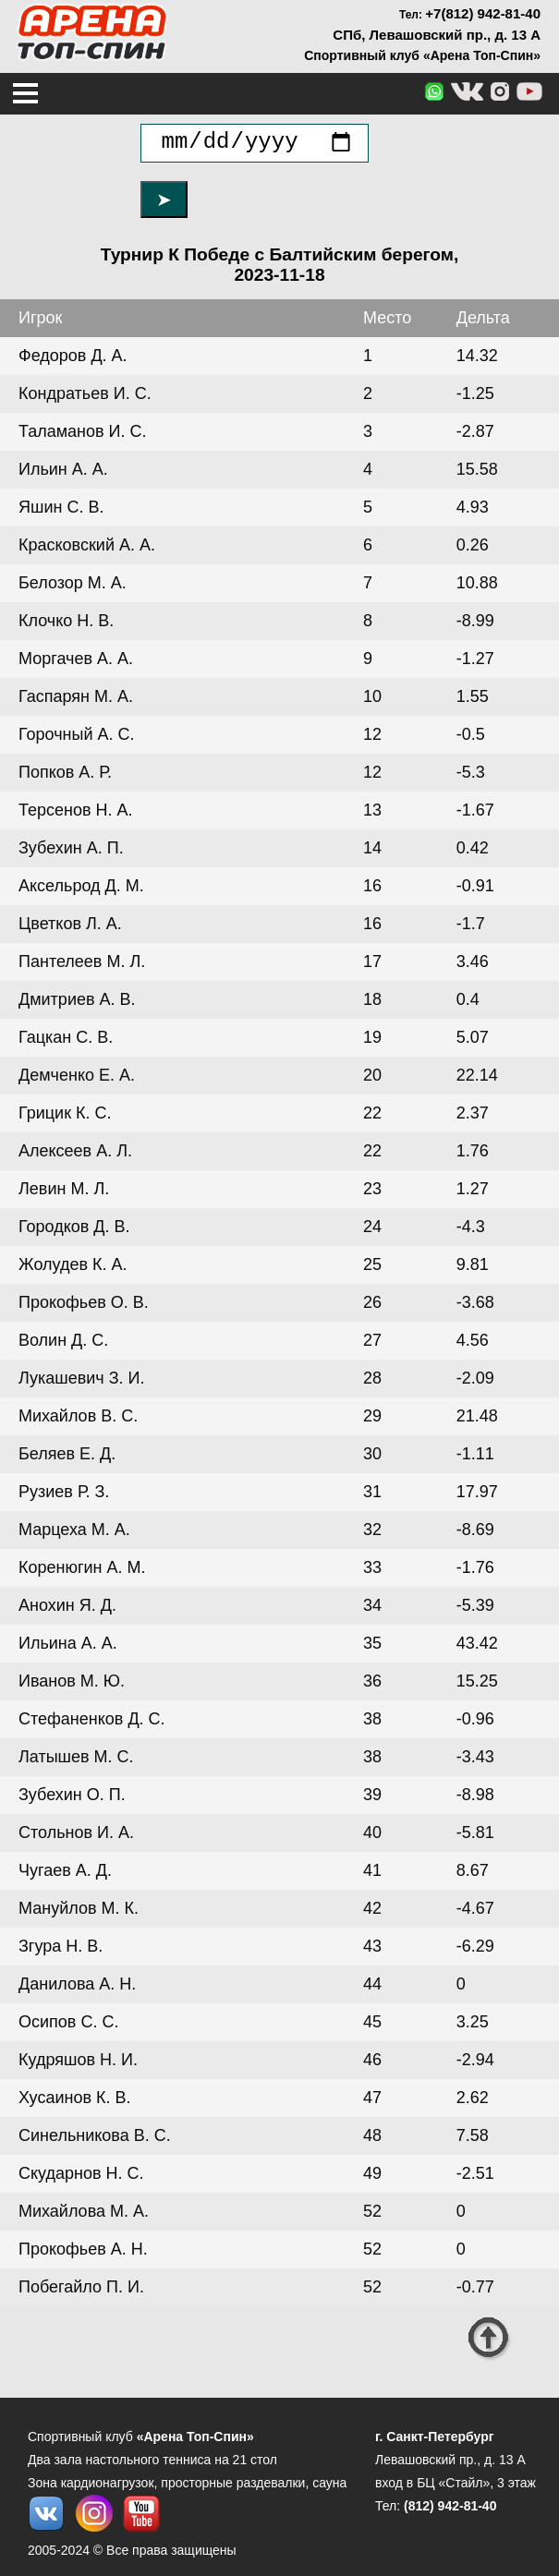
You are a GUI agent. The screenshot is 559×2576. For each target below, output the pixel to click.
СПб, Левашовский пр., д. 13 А (437, 34)
